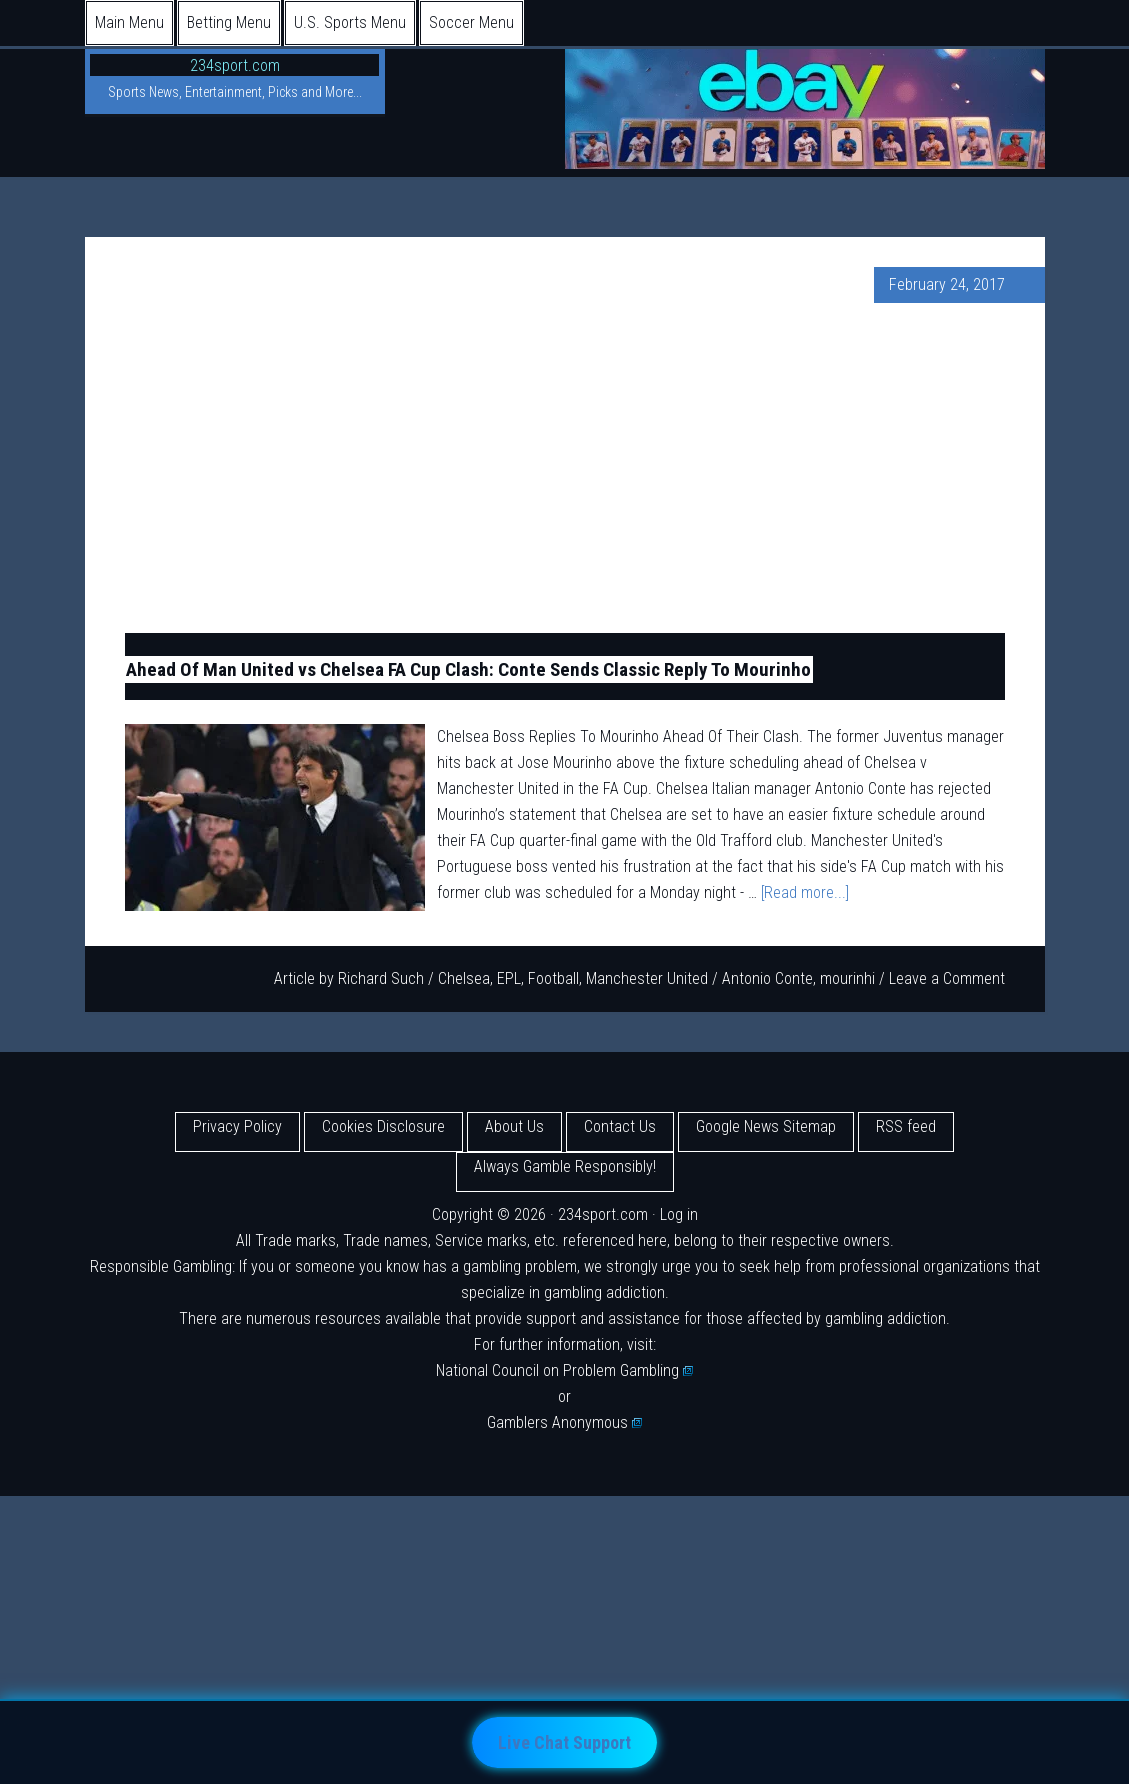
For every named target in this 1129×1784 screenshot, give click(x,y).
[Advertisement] (565, 468)
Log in (679, 1214)
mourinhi (847, 978)
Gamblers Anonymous (565, 1422)
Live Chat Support (564, 1742)
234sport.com (235, 65)
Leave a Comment (947, 978)
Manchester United (647, 978)
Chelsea (464, 978)
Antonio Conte (767, 978)
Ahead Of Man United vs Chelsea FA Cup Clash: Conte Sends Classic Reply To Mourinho (468, 669)
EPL (509, 978)
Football (553, 978)
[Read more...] (805, 892)
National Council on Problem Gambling (565, 1370)
